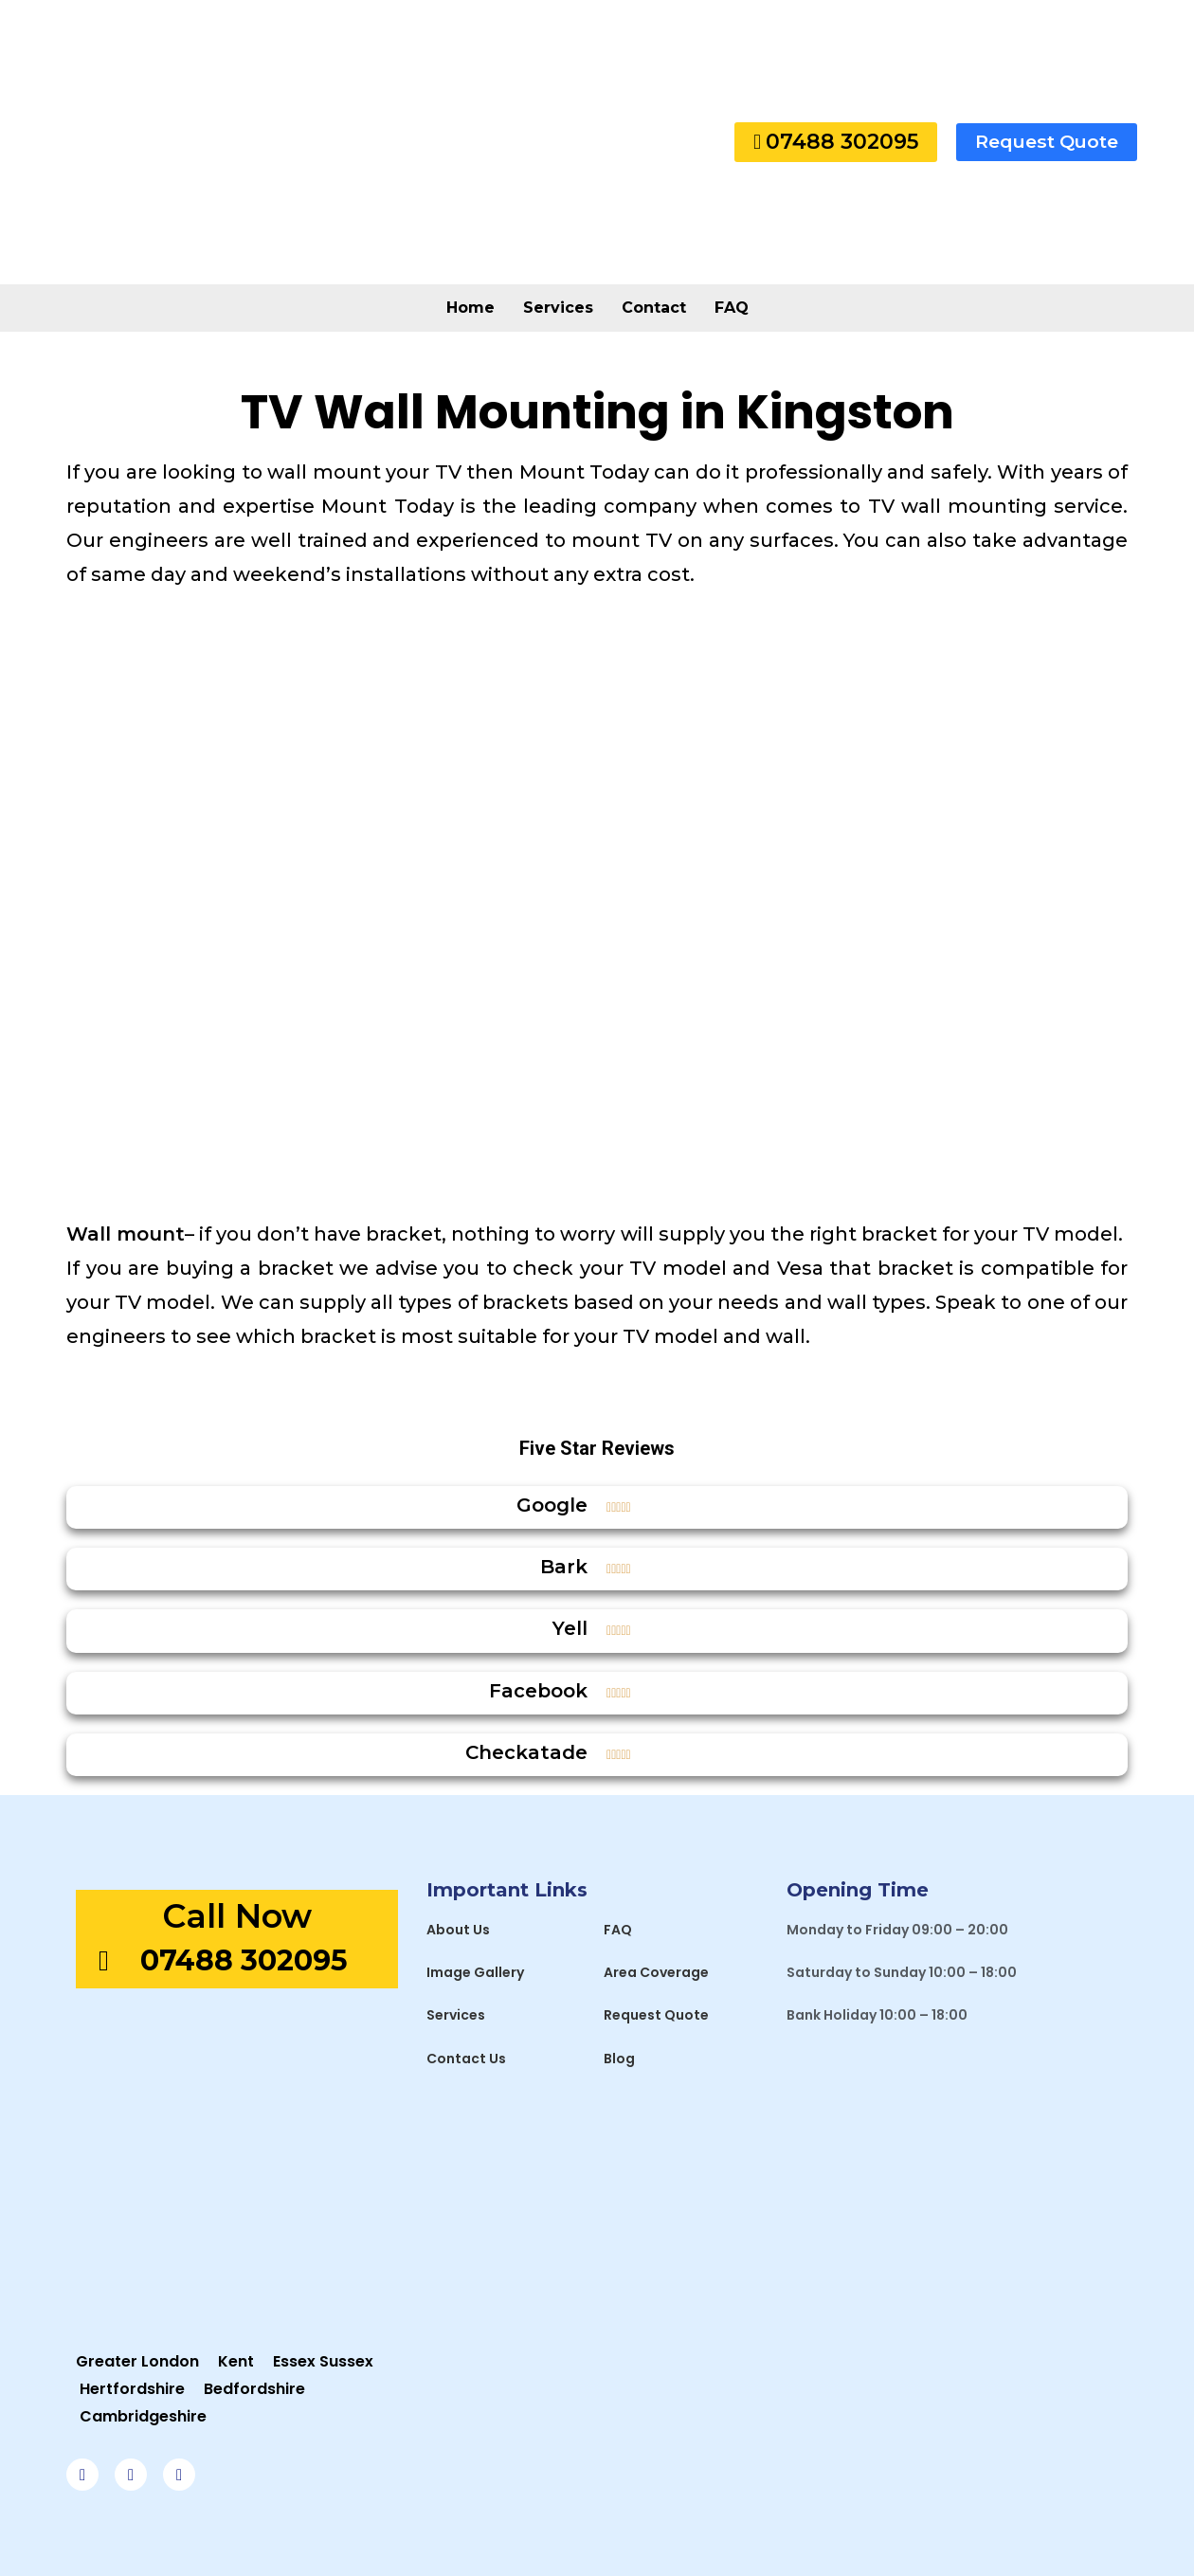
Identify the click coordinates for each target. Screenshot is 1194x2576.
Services (558, 308)
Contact (654, 308)
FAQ (732, 308)
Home (470, 308)
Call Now (237, 1916)
